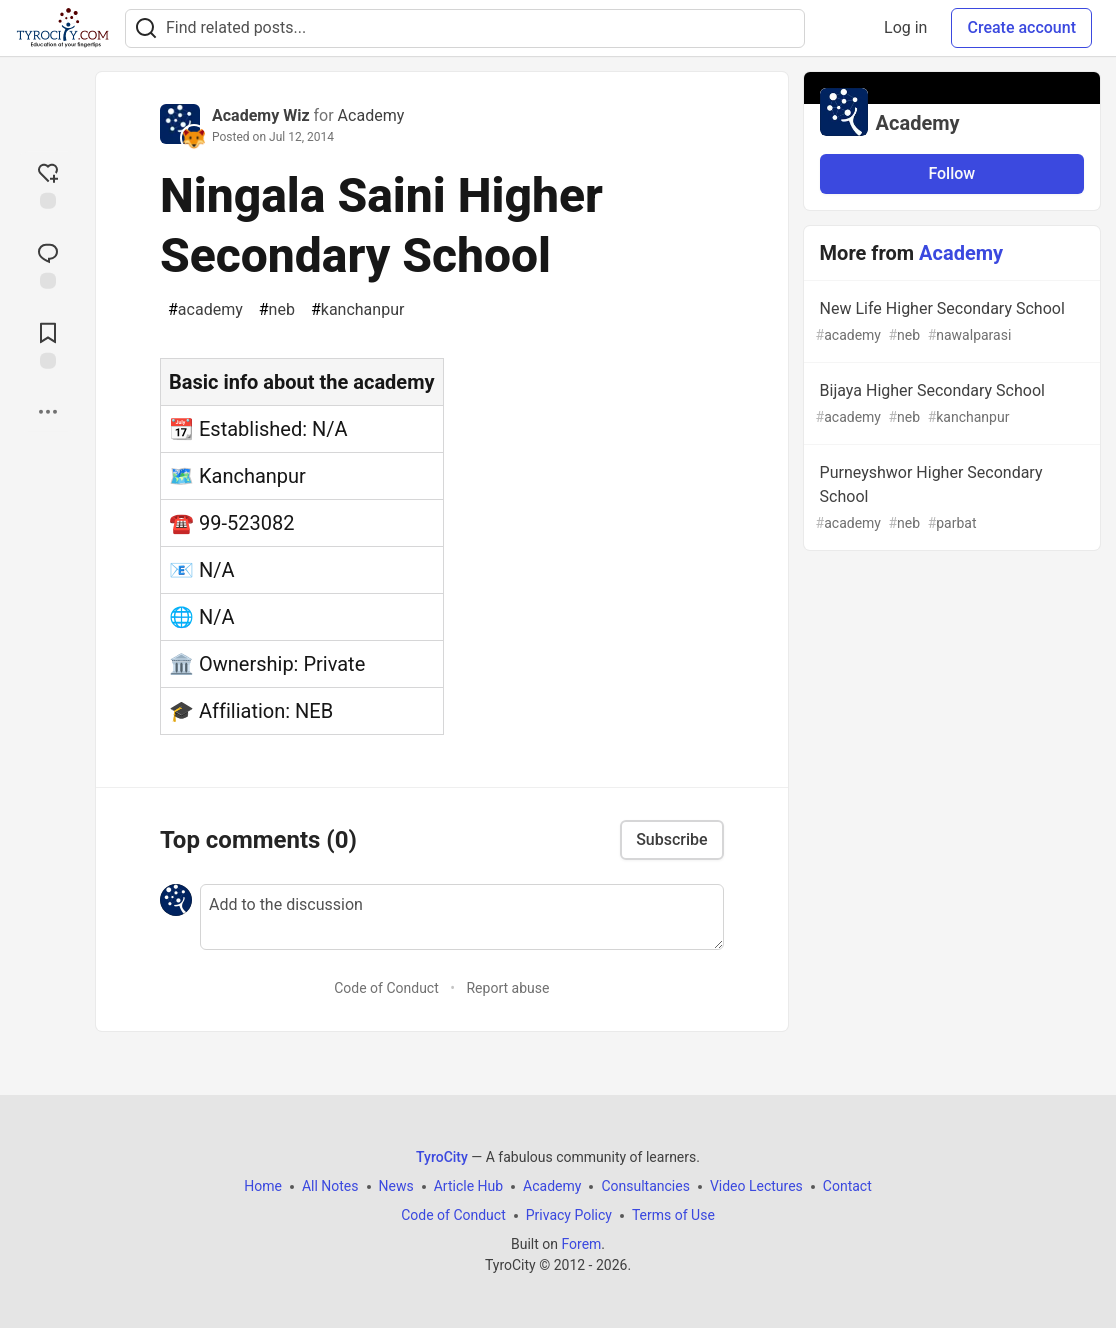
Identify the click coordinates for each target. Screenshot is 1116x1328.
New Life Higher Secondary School (950, 322)
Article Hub (468, 1186)
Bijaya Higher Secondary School (950, 404)
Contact (847, 1186)
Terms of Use (673, 1215)
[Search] (146, 28)
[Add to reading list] (48, 344)
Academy (371, 115)
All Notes (330, 1186)
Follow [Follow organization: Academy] (951, 173)
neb (277, 310)
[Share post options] (48, 412)
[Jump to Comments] (48, 264)
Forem (581, 1244)
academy (205, 310)
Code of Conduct (386, 988)
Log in (905, 27)
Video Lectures (756, 1186)
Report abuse (507, 988)
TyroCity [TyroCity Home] (442, 1157)
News (396, 1186)
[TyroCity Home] (62, 28)
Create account (1021, 27)
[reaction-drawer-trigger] (48, 184)
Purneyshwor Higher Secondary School (950, 498)
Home (263, 1186)
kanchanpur (357, 310)
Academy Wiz (261, 115)
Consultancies (645, 1186)
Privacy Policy (569, 1215)
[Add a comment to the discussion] (462, 917)
